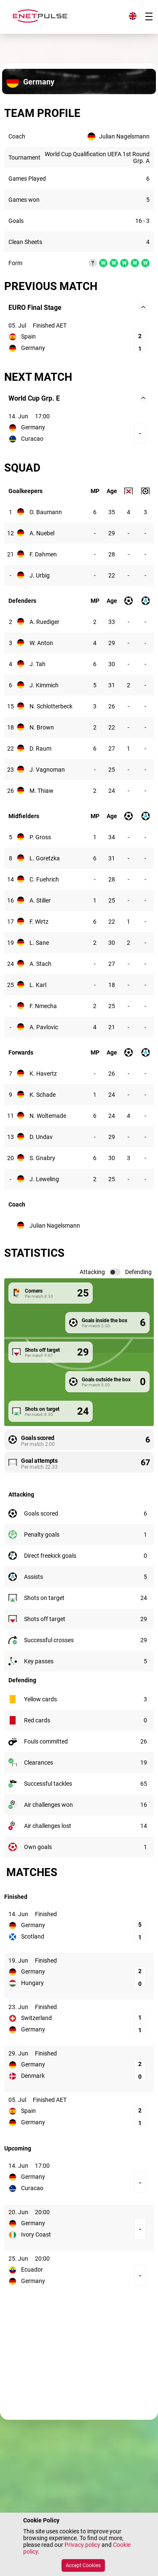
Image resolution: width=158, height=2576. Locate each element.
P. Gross (40, 837)
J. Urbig (39, 575)
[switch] (115, 1272)
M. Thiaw (41, 790)
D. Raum (40, 748)
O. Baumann (45, 512)
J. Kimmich (44, 685)
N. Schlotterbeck (50, 706)
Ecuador (32, 2269)
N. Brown (41, 727)
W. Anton (41, 643)
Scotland (32, 1936)
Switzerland (36, 2018)
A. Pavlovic (43, 1027)
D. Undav (41, 1136)
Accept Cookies (83, 2565)
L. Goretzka (44, 858)
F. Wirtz (38, 921)
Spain (28, 336)
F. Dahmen (43, 554)
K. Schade (42, 1094)
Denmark (33, 2075)
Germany (33, 347)
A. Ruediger (44, 621)
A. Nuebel (41, 533)
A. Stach (40, 963)
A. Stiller (40, 900)
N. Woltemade (47, 1115)
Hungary (32, 1982)
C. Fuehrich (44, 879)
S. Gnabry (42, 1158)
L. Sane (39, 942)
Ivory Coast (36, 2234)
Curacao (32, 438)
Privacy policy (82, 2544)
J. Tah (37, 664)
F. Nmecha (43, 1006)
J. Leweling (44, 1179)
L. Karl (37, 985)
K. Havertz (43, 1073)
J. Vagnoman (47, 769)
